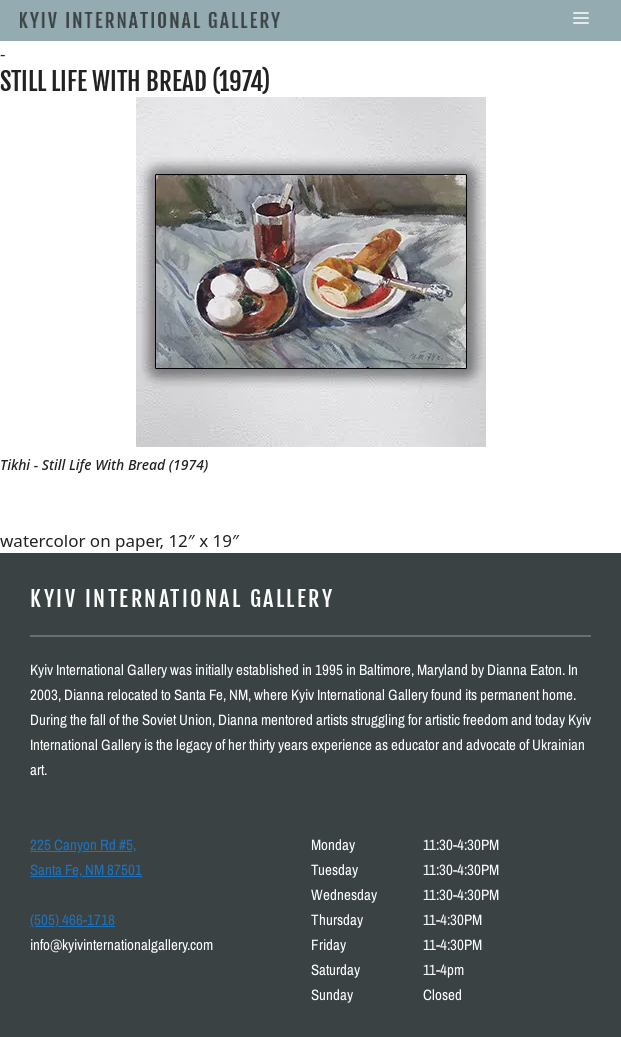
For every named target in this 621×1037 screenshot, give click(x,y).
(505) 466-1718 (72, 919)
